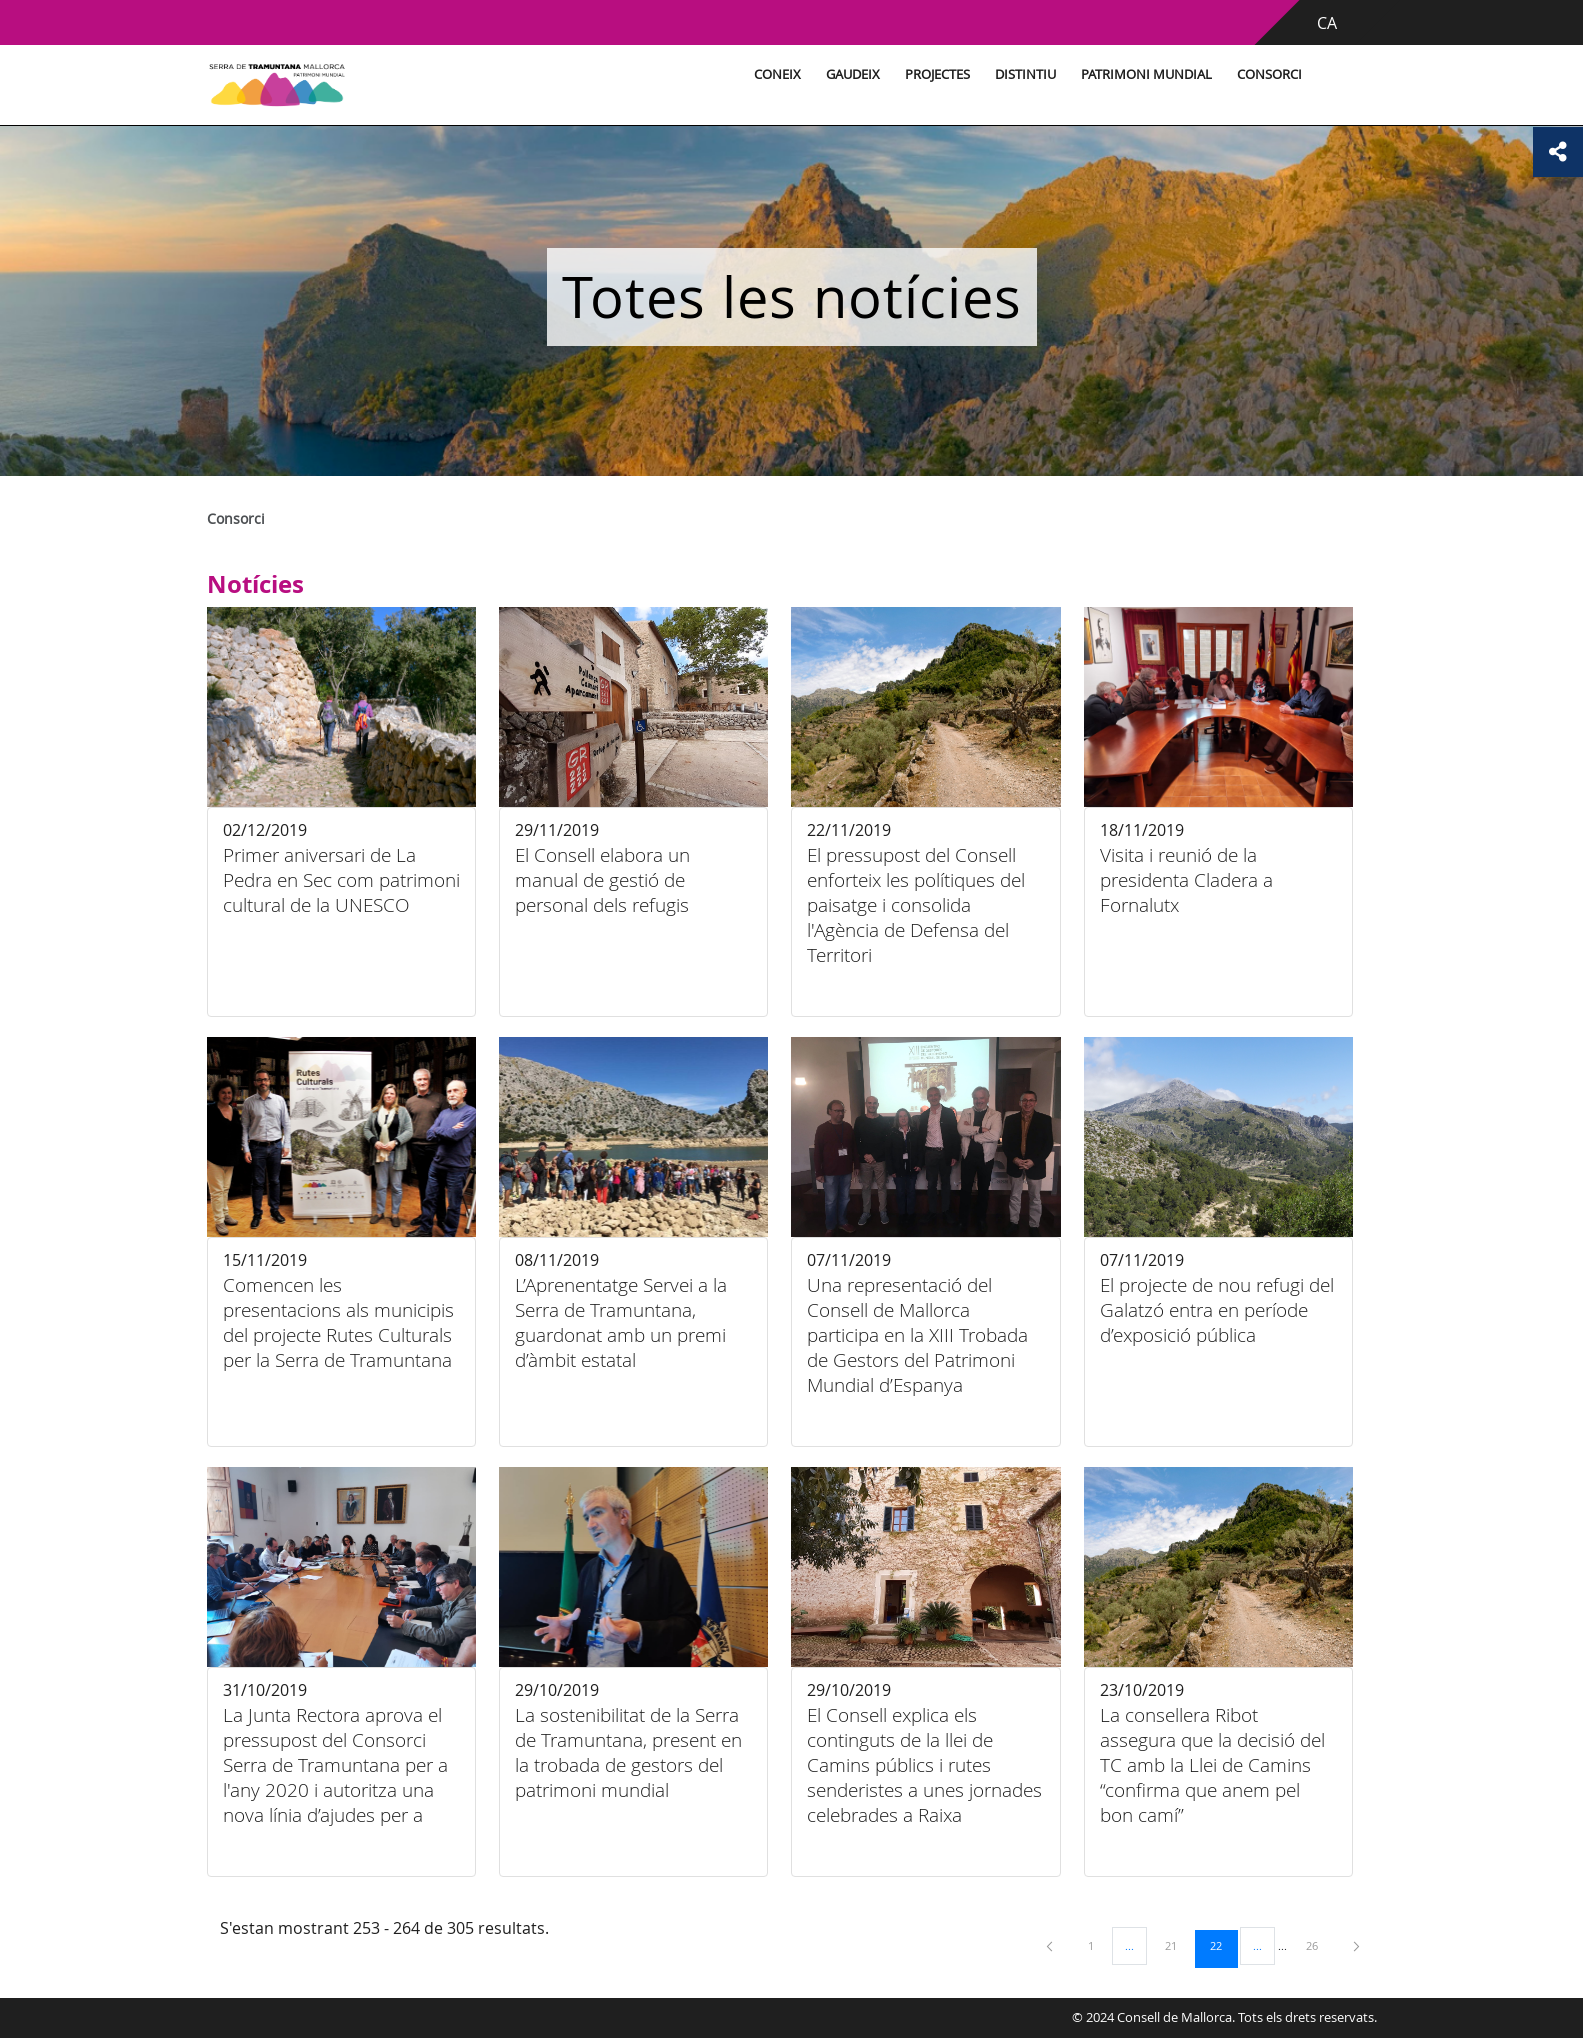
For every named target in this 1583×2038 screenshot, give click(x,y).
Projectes (937, 74)
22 (1223, 1945)
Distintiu (1025, 74)
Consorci (1269, 74)
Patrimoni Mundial (1146, 74)
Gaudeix (853, 74)
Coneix (777, 74)
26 (1319, 1945)
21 (1178, 1945)
